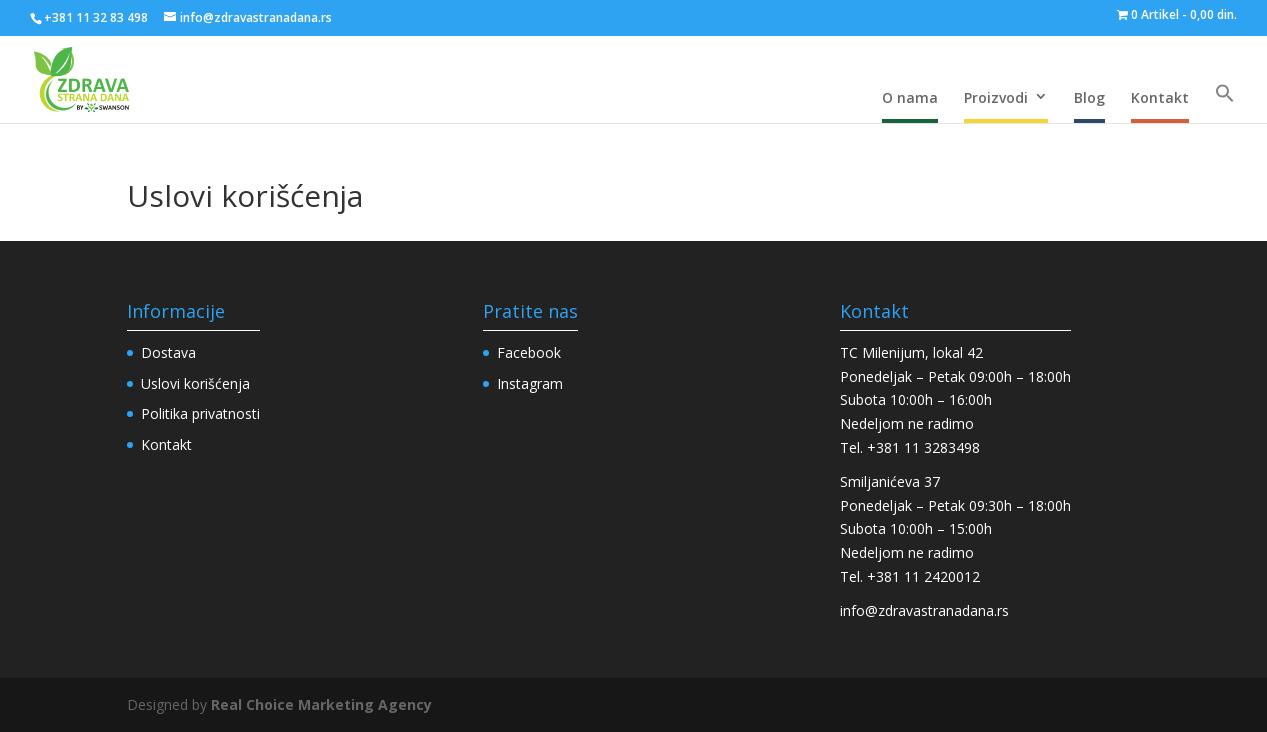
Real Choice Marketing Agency (321, 704)
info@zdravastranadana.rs (924, 610)
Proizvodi (996, 97)
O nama (910, 97)
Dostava (168, 352)
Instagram (530, 383)
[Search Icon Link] (1225, 94)
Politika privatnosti (200, 413)
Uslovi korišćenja (195, 383)
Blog (1089, 97)
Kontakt (1160, 97)
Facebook (529, 352)
